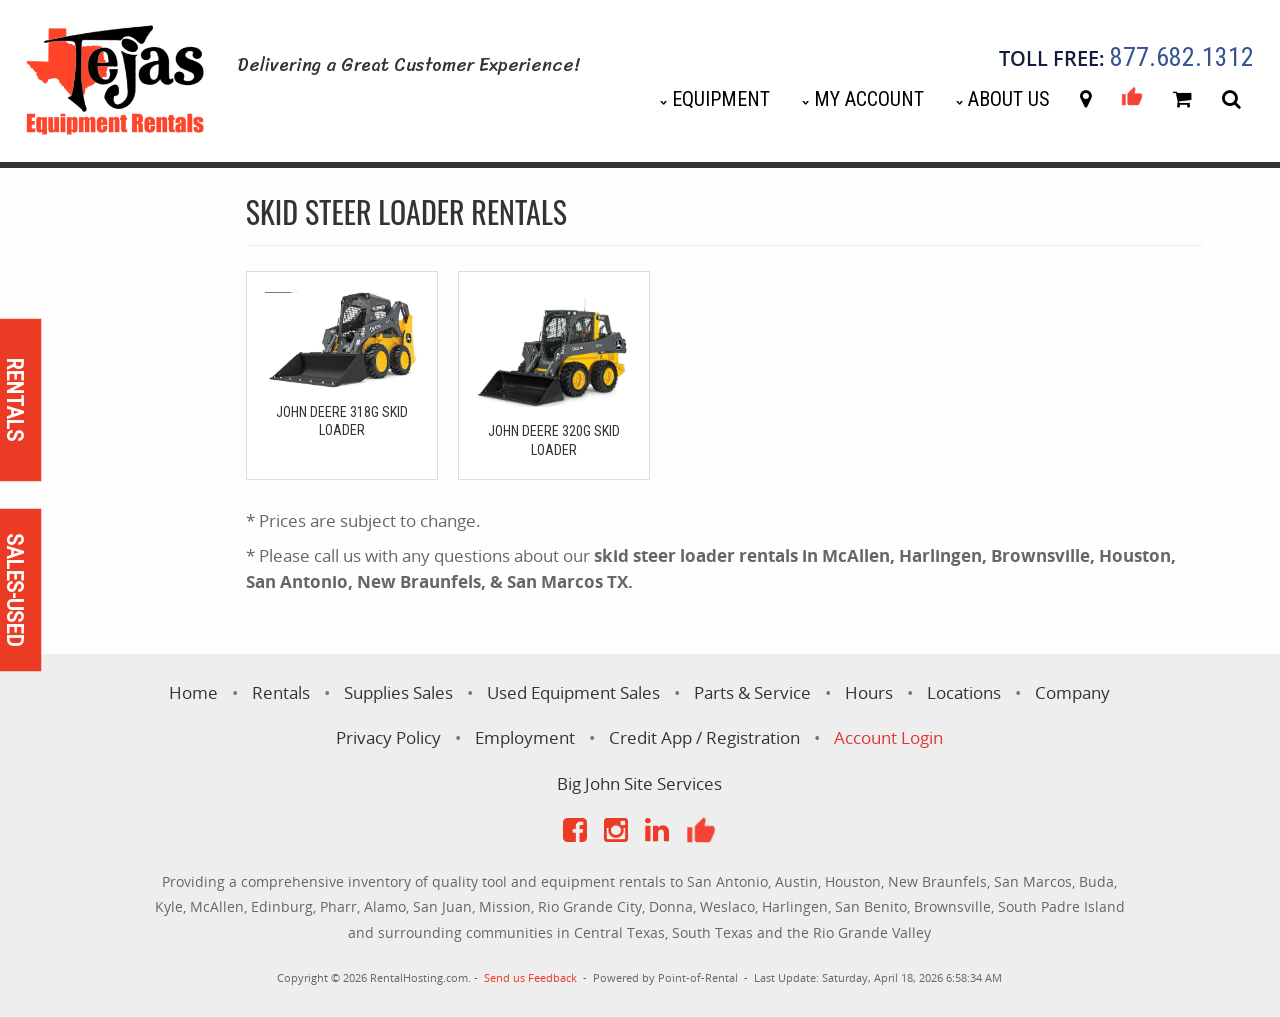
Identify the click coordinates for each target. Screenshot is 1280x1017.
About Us (1009, 99)
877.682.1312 (1182, 58)
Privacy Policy (388, 737)
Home (193, 692)
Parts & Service (752, 692)
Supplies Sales (398, 692)
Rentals (281, 692)
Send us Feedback (530, 977)
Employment (525, 737)
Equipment (721, 99)
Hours (869, 692)
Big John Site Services (639, 783)
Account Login (888, 737)
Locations (964, 692)
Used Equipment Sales (573, 692)
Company (1072, 692)
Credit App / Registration (704, 737)
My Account (869, 99)
